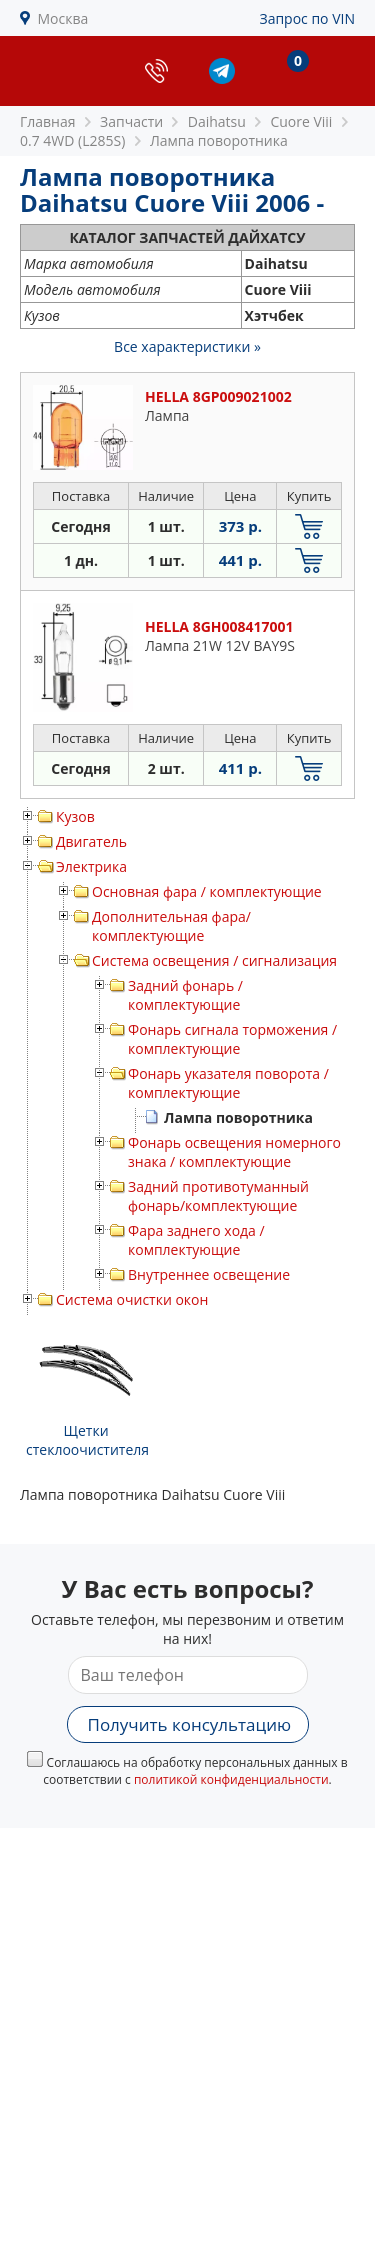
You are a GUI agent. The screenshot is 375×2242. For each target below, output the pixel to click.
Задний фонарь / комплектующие (185, 995)
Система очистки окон (132, 1299)
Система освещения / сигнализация (214, 960)
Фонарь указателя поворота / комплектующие (228, 1083)
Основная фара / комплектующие (207, 891)
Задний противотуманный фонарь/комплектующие (218, 1196)
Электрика (91, 866)
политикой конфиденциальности (231, 1779)
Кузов (75, 816)
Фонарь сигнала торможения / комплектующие (232, 1039)
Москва (63, 18)
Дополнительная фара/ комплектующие (171, 926)
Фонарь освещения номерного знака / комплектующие (234, 1152)
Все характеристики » (187, 346)
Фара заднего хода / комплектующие (196, 1240)
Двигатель (91, 841)
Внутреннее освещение (209, 1274)
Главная (48, 121)
